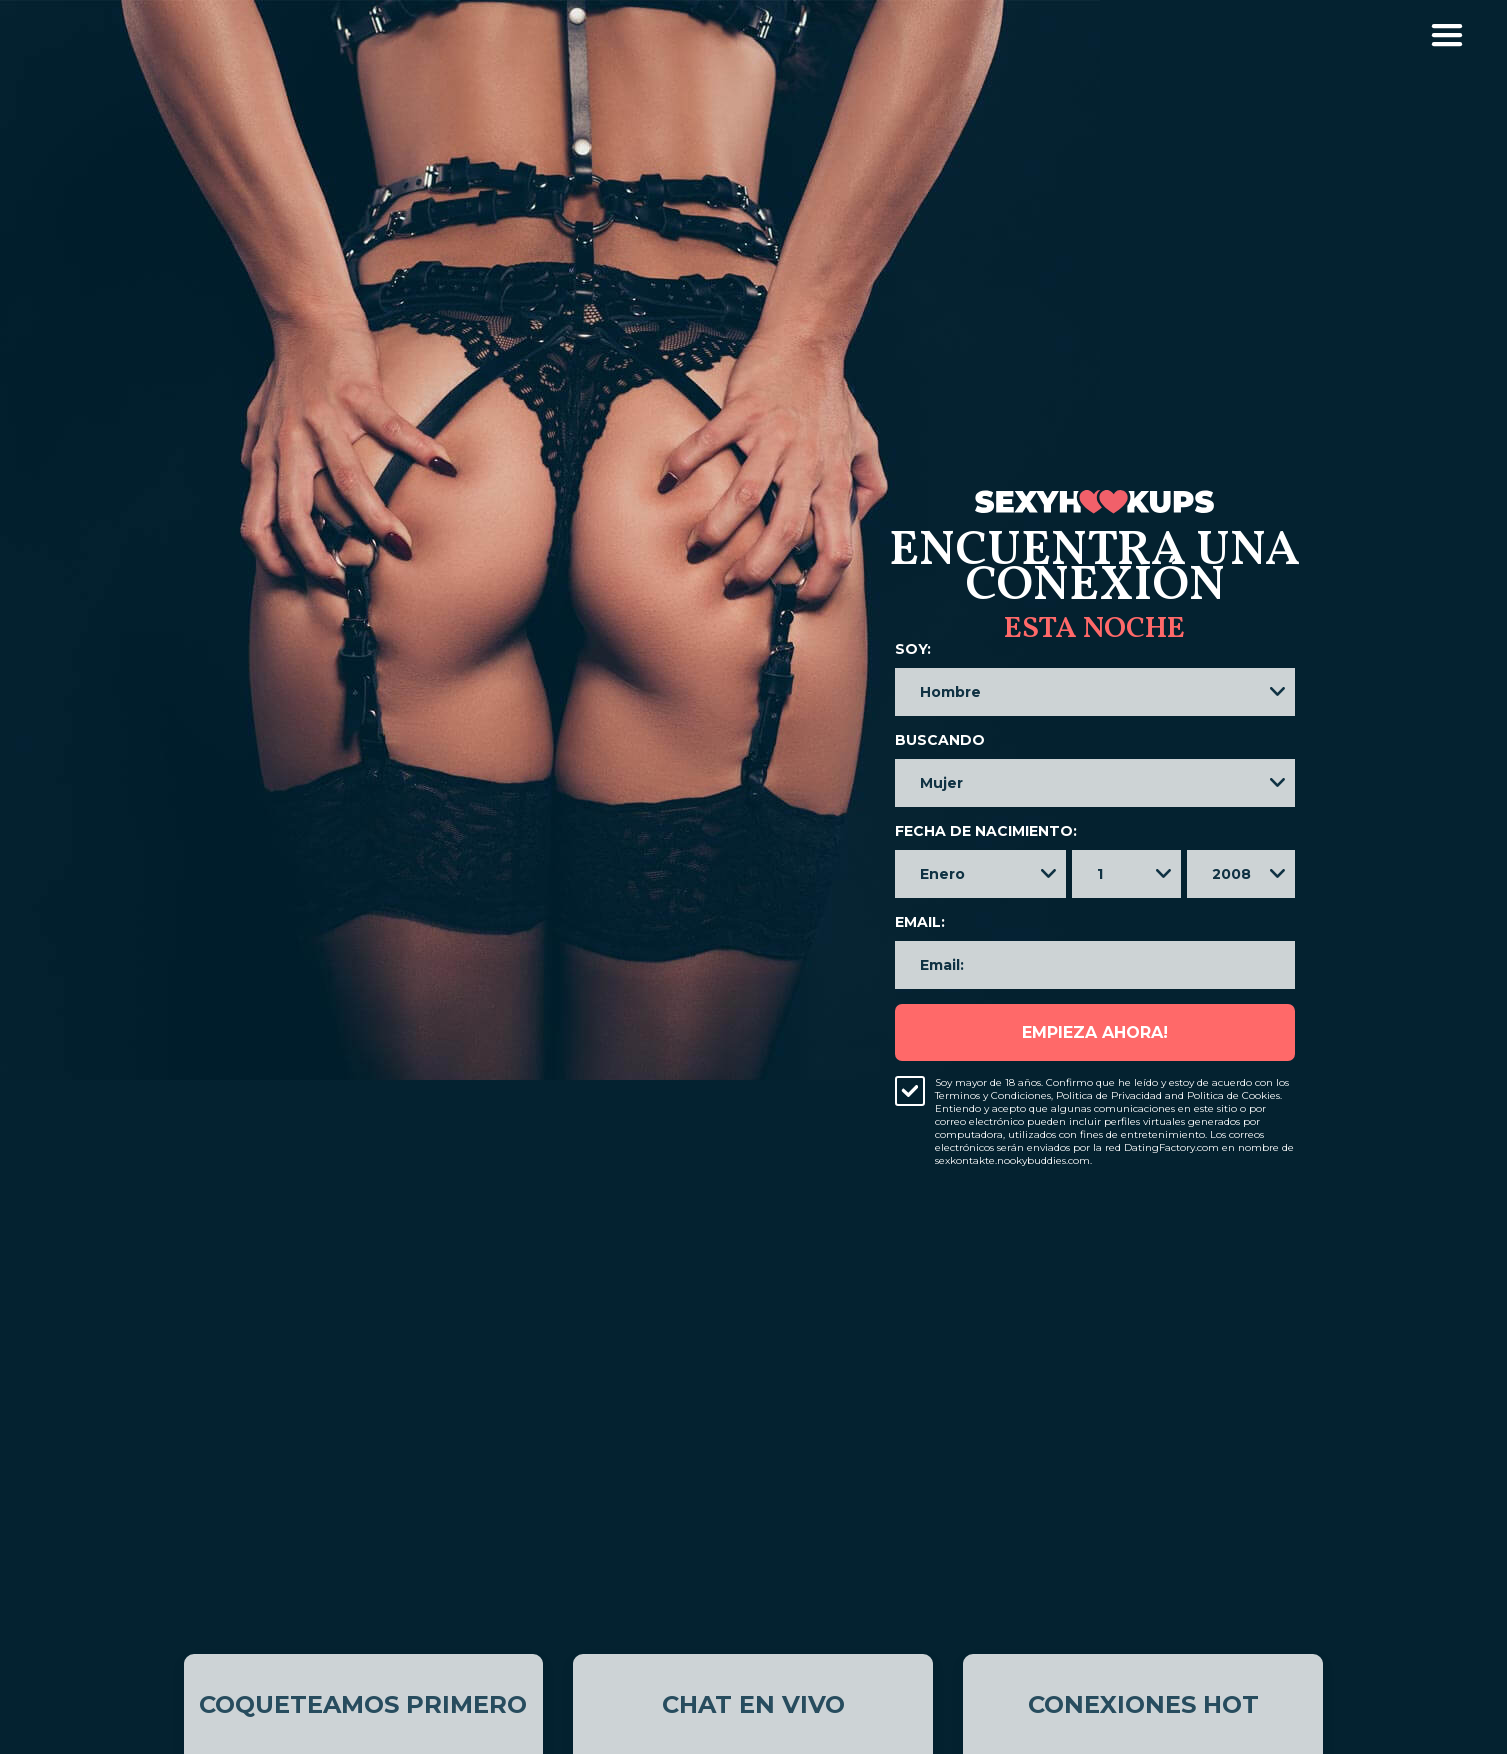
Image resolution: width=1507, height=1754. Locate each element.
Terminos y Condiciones (993, 1095)
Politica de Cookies (1233, 1095)
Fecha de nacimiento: (986, 831)
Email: (920, 922)
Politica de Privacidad (1109, 1095)
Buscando (940, 740)
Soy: (913, 649)
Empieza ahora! (1095, 1032)
